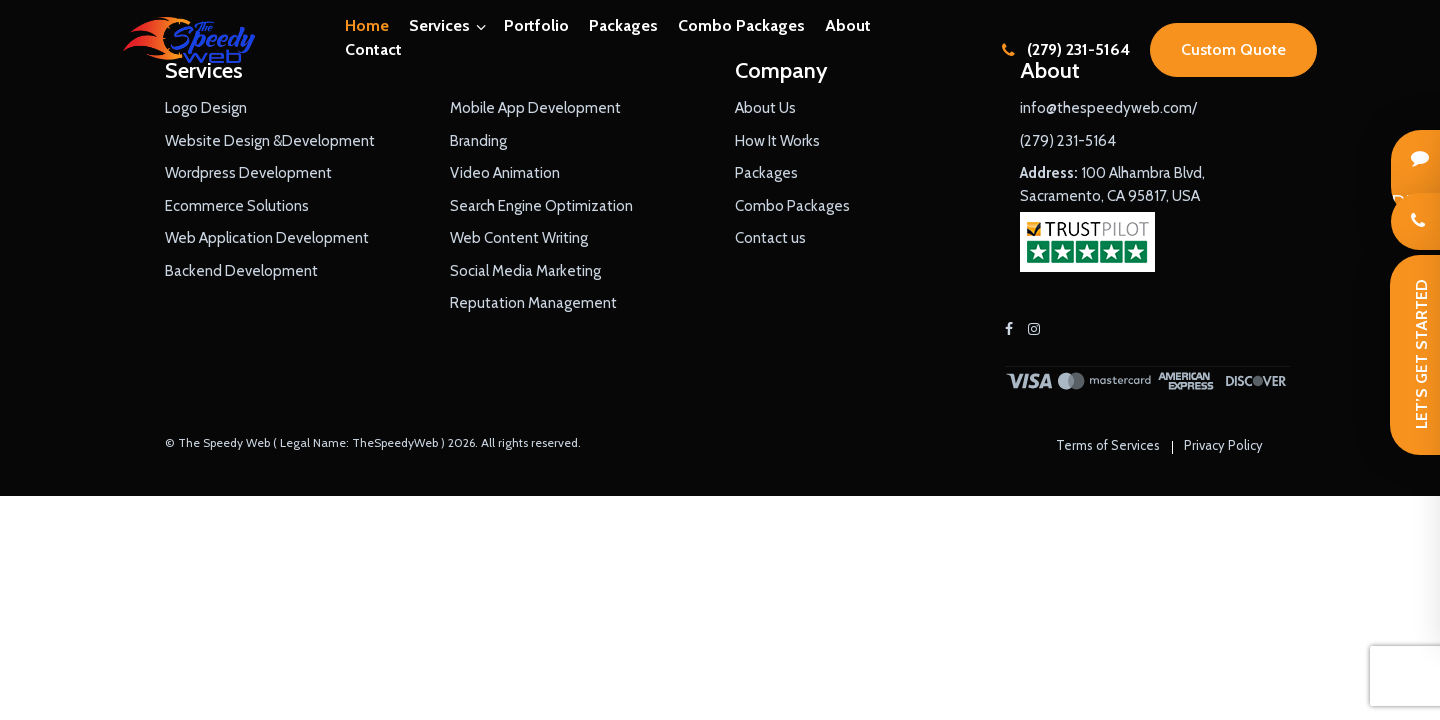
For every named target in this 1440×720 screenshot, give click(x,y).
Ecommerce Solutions (237, 206)
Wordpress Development (248, 173)
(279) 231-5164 (1066, 49)
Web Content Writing (519, 238)
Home (367, 25)
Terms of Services (1108, 445)
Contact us (770, 238)
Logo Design (206, 108)
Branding (478, 141)
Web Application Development (267, 238)
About (848, 25)
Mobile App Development (535, 108)
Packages (623, 25)
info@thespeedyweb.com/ (1108, 108)
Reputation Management (533, 303)
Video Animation (505, 173)
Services (439, 25)
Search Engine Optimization (541, 206)
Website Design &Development (270, 141)
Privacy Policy (1223, 445)
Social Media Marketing (525, 271)
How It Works (777, 141)
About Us (765, 108)
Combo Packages (741, 25)
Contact (373, 49)
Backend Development (241, 271)
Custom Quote (1233, 49)
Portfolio (536, 25)
